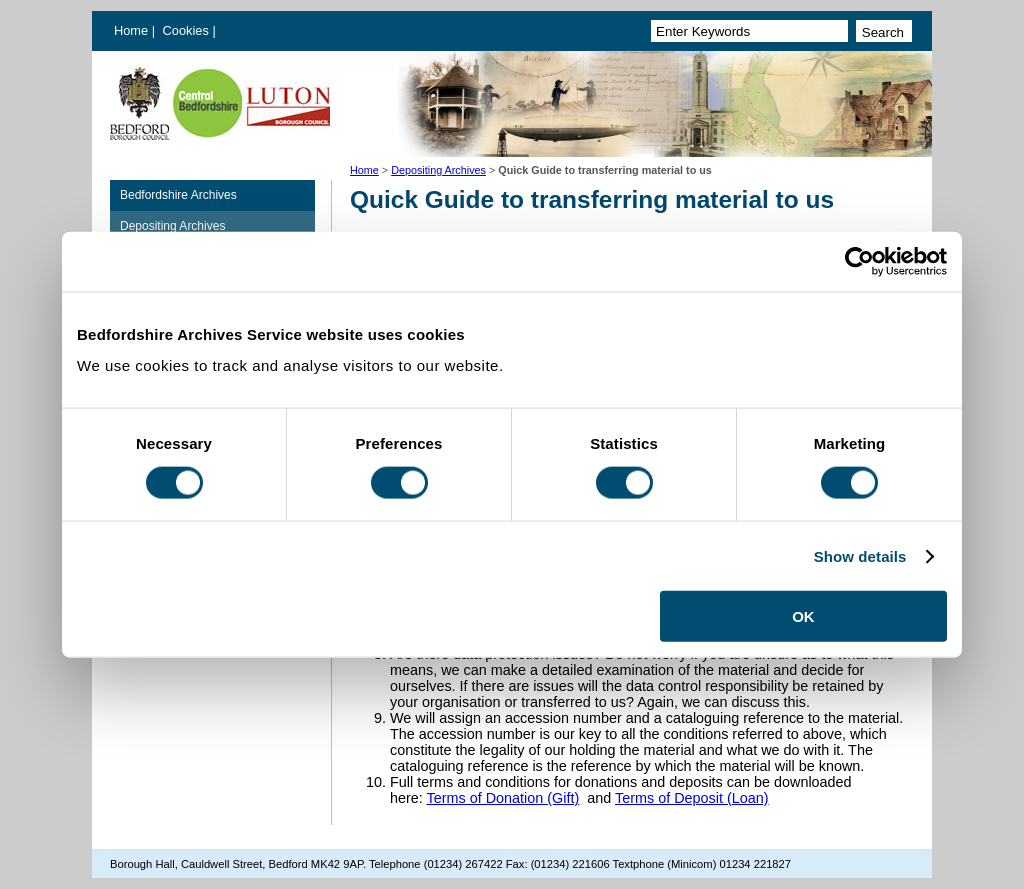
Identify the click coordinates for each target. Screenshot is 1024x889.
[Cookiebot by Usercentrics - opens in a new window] (859, 261)
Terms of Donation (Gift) (503, 798)
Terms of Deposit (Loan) (692, 798)
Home (131, 30)
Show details (860, 555)
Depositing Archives (438, 170)
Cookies (188, 30)
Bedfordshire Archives (178, 195)
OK (803, 616)
